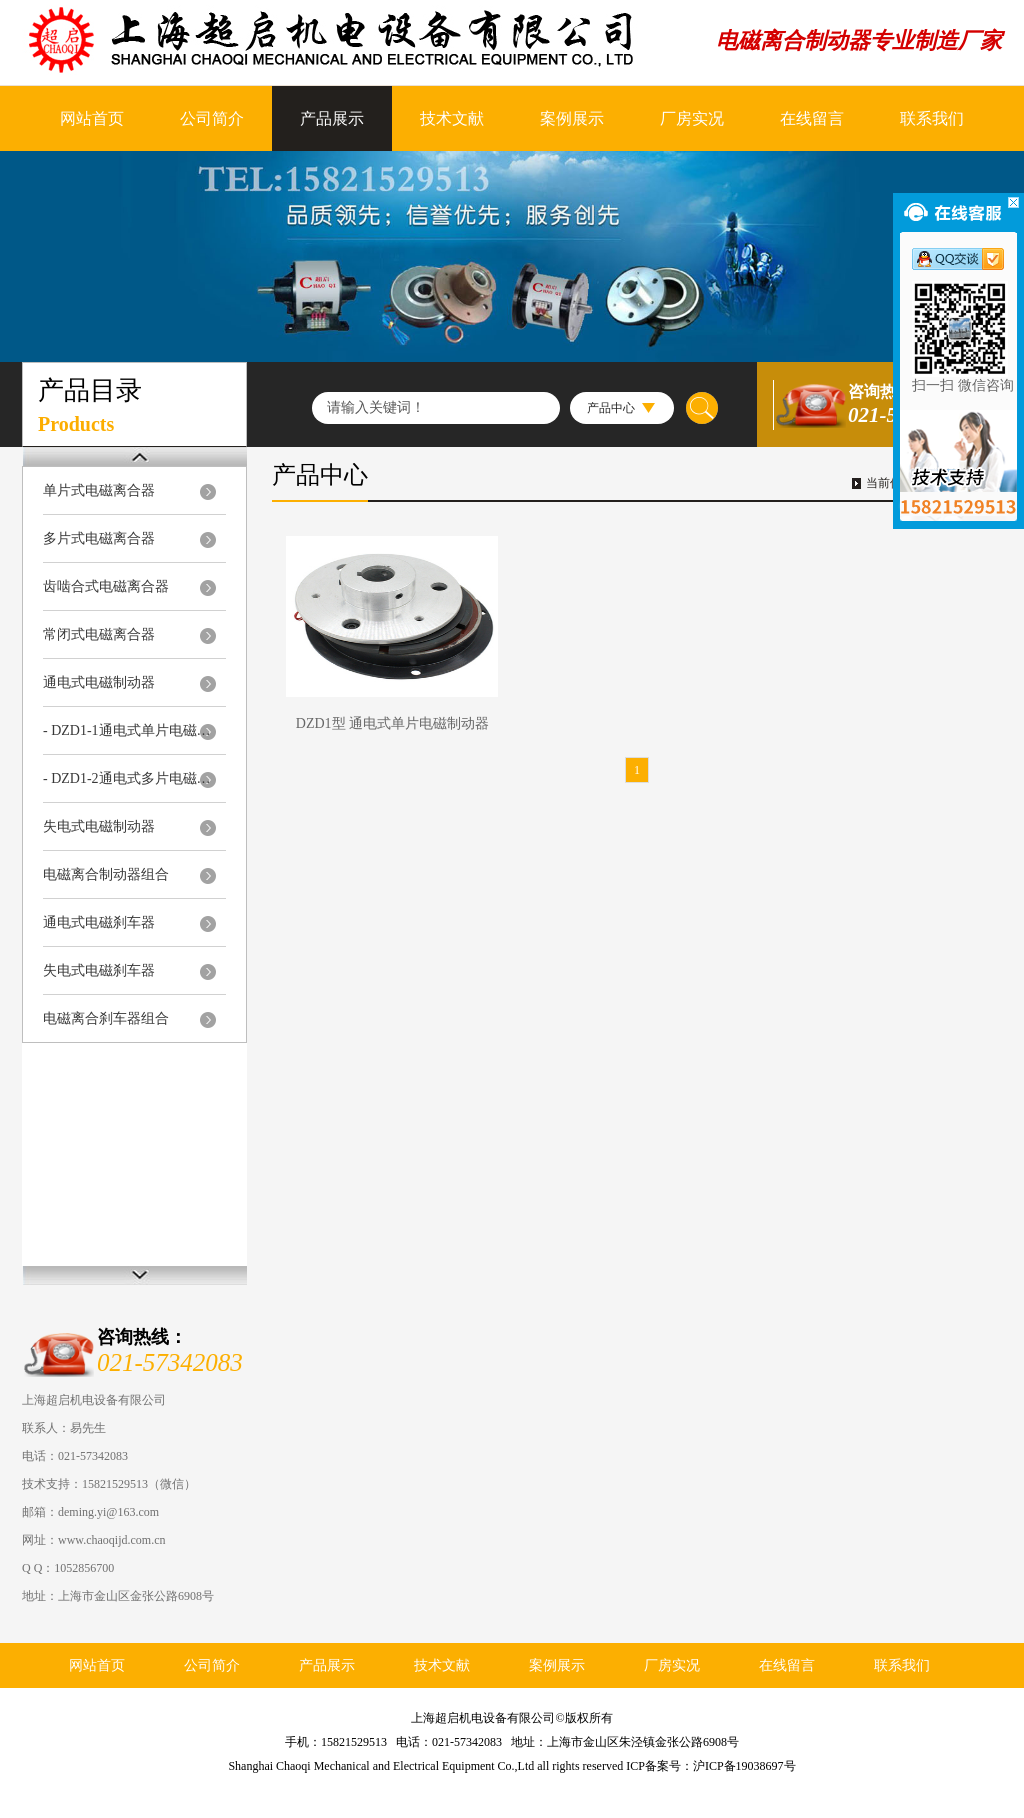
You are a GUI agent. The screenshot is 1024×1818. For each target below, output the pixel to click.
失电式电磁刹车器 (99, 970)
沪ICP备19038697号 (744, 1766)
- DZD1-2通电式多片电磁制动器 (129, 778)
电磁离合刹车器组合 (106, 1018)
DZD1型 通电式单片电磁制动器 (392, 723)
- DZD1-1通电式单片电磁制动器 (129, 730)
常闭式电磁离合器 (99, 634)
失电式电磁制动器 (99, 826)
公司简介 (212, 118)
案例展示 (572, 118)
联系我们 (932, 118)
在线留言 (812, 118)
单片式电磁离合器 (99, 490)
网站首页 (92, 118)
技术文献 (452, 118)
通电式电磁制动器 (99, 682)
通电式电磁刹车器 (99, 922)
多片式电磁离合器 (99, 538)
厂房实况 (692, 118)
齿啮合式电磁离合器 (106, 586)
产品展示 (332, 118)
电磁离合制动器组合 (106, 874)
